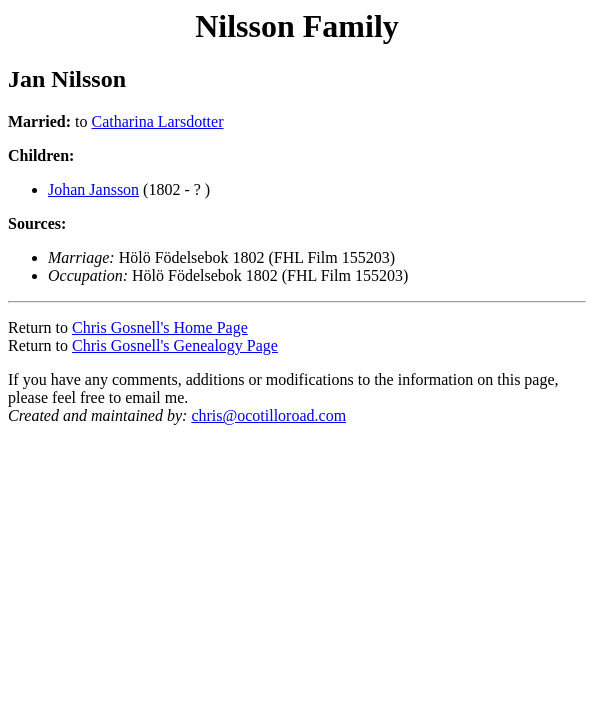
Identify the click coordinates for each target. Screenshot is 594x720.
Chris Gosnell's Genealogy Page (175, 345)
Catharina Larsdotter (158, 121)
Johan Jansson (93, 189)
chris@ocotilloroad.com (268, 415)
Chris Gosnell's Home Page (160, 327)
